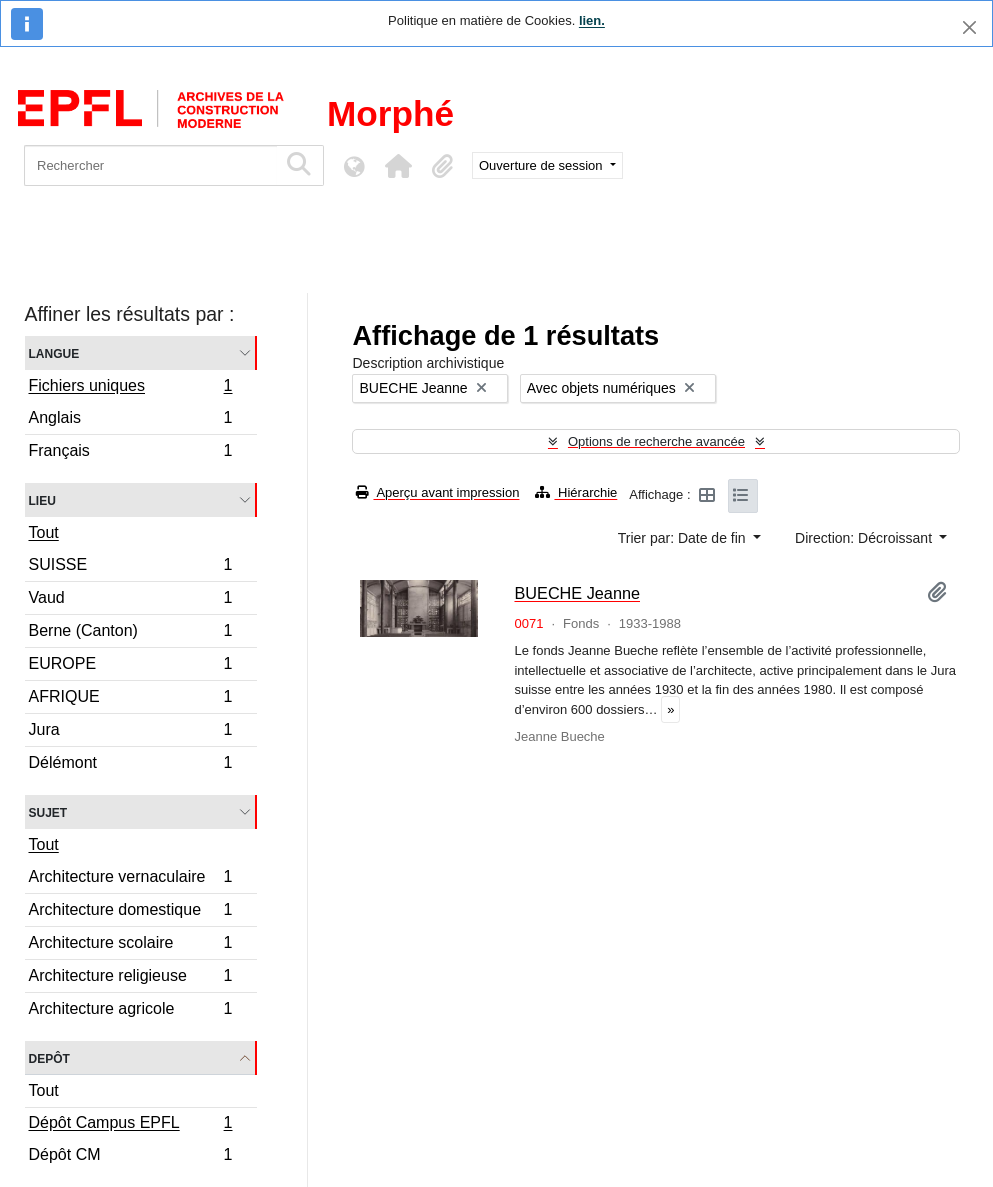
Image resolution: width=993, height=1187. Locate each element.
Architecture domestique (130, 912)
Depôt (49, 1057)
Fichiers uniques (130, 388)
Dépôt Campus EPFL (130, 1125)
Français (130, 453)
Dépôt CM (130, 1157)
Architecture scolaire (130, 945)
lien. (592, 20)
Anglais (130, 420)
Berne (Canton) (130, 633)
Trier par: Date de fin (684, 538)
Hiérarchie (576, 492)
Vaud (130, 600)
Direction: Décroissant (865, 538)
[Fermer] (969, 27)
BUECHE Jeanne (577, 593)
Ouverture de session (542, 165)
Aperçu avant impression (437, 492)
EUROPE (130, 666)
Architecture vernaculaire (130, 879)
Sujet (48, 811)
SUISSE (130, 567)
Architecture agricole (130, 1011)
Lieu (42, 499)
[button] (398, 166)
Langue (54, 352)
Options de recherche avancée (656, 441)
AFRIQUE (130, 699)
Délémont (130, 765)
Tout (44, 532)
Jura (130, 732)
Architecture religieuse (130, 978)
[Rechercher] (150, 165)
